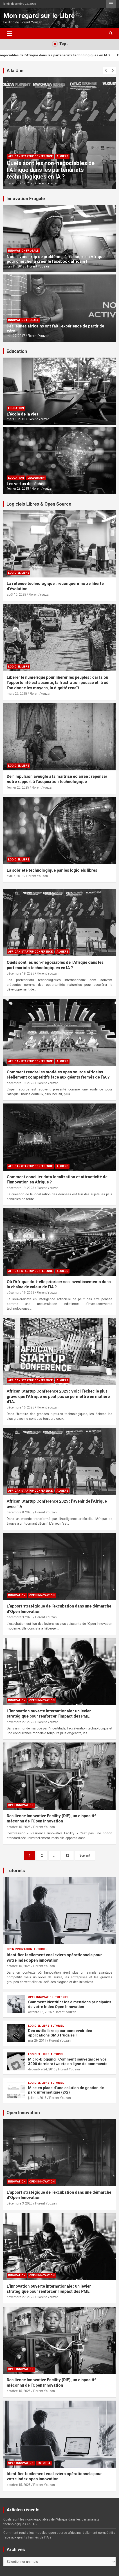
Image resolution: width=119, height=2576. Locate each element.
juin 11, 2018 (16, 266)
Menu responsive (111, 4)
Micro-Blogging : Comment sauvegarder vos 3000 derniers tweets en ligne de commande (68, 2061)
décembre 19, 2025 (20, 183)
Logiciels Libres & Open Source (39, 504)
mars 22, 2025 (17, 693)
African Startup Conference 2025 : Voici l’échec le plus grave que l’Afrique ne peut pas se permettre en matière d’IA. (58, 1396)
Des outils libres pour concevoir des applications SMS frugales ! (60, 2032)
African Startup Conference (30, 156)
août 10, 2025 (16, 594)
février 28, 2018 (18, 488)
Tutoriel (40, 1949)
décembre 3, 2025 (19, 1617)
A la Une (15, 70)
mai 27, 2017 (16, 336)
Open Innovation (42, 1595)
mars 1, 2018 (16, 419)
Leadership (36, 477)
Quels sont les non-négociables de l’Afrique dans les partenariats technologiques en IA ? (51, 170)
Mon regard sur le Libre (39, 16)
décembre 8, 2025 (19, 1512)
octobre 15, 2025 (19, 1827)
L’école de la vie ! (22, 414)
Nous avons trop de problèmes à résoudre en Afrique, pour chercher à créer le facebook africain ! (56, 259)
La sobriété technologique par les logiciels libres (52, 870)
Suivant (84, 1855)
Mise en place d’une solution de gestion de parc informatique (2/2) (66, 2089)
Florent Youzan (47, 183)
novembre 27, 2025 (20, 1722)
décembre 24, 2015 (42, 2069)
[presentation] (106, 70)
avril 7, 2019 (15, 876)
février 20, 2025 (18, 787)
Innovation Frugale (26, 198)
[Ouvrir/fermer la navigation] (9, 33)
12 (67, 1855)
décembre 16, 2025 (20, 1407)
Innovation (16, 1595)
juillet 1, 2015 (37, 2098)
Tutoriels (16, 1870)
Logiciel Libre (18, 572)
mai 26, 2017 (37, 2040)
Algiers (62, 156)
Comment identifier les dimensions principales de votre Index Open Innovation (69, 2004)
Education (17, 351)
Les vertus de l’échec (26, 483)
